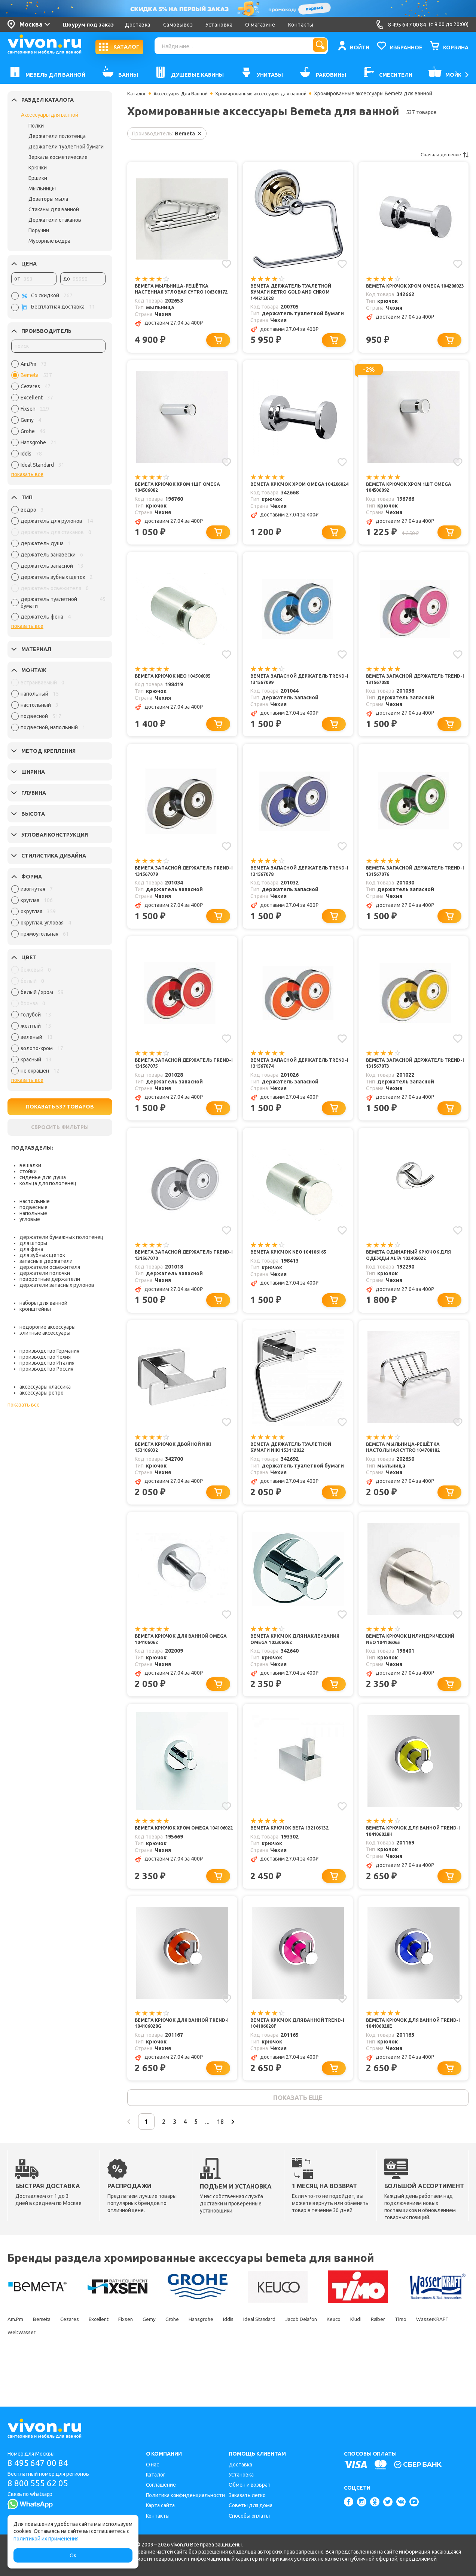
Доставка (137, 25)
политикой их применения (46, 2539)
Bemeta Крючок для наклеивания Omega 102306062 (294, 1663)
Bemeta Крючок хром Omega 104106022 (176, 1858)
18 (256, 2158)
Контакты (301, 25)
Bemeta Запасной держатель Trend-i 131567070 (178, 1272)
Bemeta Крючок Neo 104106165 (293, 1269)
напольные (33, 1213)
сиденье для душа (42, 1177)
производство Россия (46, 1369)
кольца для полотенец (47, 1183)
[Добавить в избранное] (225, 263)
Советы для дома (250, 2505)
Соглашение (161, 2485)
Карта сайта (160, 2505)
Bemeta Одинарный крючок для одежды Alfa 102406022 (414, 1272)
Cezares (84, 2356)
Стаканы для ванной (53, 209)
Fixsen (153, 2356)
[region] (58, 416)
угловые (29, 1219)
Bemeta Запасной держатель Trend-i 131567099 (294, 687)
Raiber (15, 2370)
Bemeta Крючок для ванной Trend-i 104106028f (292, 2053)
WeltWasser (134, 2370)
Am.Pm (17, 2356)
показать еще (297, 2131)
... (238, 2158)
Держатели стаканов (54, 220)
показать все (27, 474)
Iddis (283, 2356)
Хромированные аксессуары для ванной (270, 93)
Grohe (212, 2356)
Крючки (37, 168)
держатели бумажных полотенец (61, 1237)
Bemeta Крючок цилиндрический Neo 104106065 (412, 1663)
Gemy (183, 2356)
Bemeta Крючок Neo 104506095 (178, 684)
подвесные (33, 1207)
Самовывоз (178, 25)
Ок (73, 2555)
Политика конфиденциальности (185, 2495)
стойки (28, 1171)
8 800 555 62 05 (40, 2484)
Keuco (417, 2356)
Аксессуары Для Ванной (184, 93)
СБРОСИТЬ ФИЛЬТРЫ (60, 1127)
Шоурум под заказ (88, 25)
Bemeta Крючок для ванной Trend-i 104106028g (176, 2053)
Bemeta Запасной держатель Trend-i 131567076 (410, 882)
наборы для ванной (43, 1303)
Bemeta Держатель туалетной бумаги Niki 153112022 (296, 1468)
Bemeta (50, 2356)
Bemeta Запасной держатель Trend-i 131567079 (178, 882)
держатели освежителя (49, 1267)
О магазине (260, 25)
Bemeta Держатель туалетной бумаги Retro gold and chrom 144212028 (296, 293)
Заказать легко (247, 2495)
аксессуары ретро (41, 1393)
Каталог (137, 93)
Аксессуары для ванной (49, 115)
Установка (218, 25)
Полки (36, 126)
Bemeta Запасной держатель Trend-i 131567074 (294, 1077)
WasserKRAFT (85, 2370)
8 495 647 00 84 (40, 2463)
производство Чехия (45, 1357)
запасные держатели (46, 1261)
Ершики (37, 178)
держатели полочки (44, 1273)
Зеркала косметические (58, 157)
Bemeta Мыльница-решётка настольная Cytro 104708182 (408, 1468)
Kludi (445, 2356)
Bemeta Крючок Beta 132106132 (294, 1855)
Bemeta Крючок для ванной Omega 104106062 (176, 1663)
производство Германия (49, 1351)
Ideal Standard (323, 2356)
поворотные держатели (49, 1279)
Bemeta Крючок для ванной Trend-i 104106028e (407, 2053)
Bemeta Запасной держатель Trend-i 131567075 (178, 1077)
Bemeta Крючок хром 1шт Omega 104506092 (414, 492)
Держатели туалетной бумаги (66, 147)
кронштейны (35, 1309)
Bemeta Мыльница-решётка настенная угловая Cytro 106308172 (176, 293)
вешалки (30, 1165)
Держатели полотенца (57, 136)
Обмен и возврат (250, 2485)
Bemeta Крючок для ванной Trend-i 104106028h (407, 1858)
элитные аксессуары (44, 1333)
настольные (34, 1201)
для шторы (33, 1243)
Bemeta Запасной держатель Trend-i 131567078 (294, 882)
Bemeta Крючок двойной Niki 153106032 (178, 1468)
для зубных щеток (42, 1255)
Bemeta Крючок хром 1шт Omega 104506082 (183, 492)
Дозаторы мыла (48, 199)
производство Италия (46, 1363)
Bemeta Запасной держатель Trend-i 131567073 (410, 1077)
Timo (45, 2370)
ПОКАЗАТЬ (60, 1107)
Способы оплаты (249, 2516)
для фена (31, 1249)
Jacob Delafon (375, 2356)
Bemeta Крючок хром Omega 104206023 (407, 289)
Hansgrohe (248, 2356)
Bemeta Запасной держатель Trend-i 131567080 (410, 687)
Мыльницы (42, 188)
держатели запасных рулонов (56, 1285)
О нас (152, 2465)
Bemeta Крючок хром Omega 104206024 (292, 492)
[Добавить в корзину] (221, 343)
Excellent (120, 2356)
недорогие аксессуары (47, 1327)
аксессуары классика (45, 1387)
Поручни (38, 230)
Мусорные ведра (49, 241)
